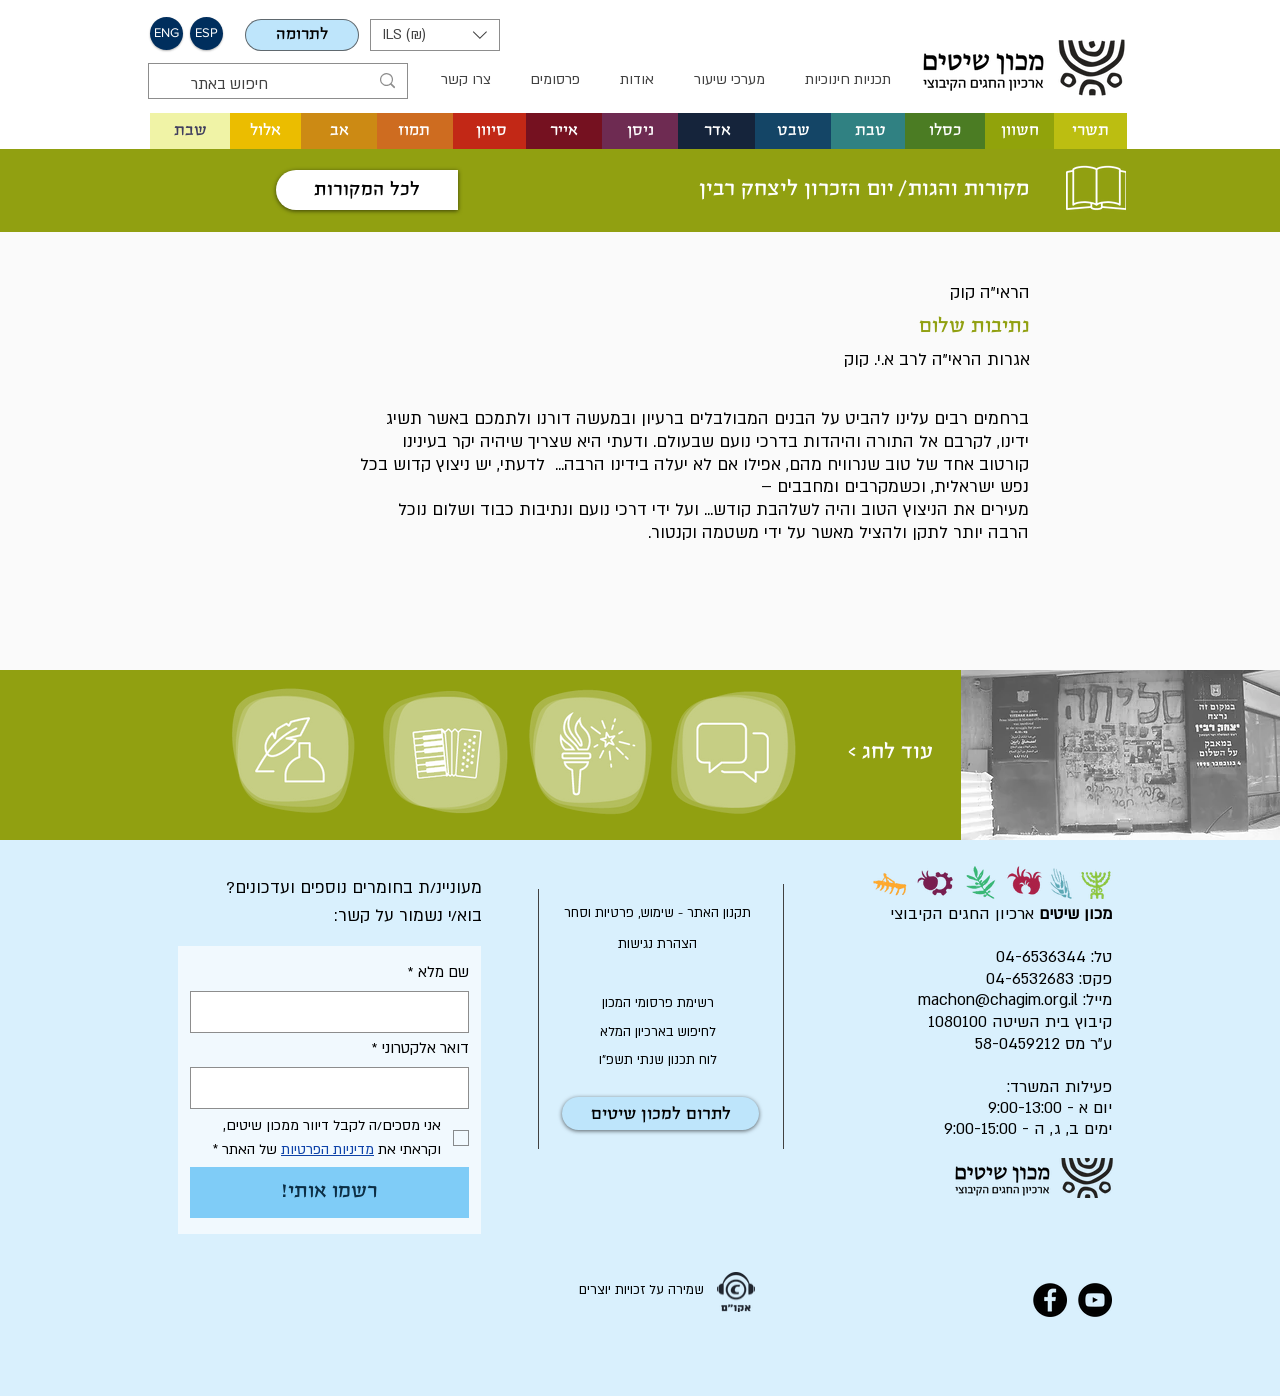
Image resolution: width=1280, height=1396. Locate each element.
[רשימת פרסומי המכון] (657, 1003)
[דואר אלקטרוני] (335, 1088)
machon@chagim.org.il (998, 1000)
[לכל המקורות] (367, 190)
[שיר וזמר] (444, 752)
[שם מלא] (335, 1012)
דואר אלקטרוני (420, 1048)
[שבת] (190, 131)
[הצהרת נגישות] (657, 944)
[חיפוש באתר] (279, 84)
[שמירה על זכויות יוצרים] (641, 1291)
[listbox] (435, 35)
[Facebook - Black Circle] (1050, 1300)
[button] (166, 33)
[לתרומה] (302, 35)
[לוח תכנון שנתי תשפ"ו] (657, 1060)
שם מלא (438, 972)
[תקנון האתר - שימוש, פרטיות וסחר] (657, 913)
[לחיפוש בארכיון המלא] (657, 1032)
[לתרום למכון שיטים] (660, 1113)
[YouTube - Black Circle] (1095, 1300)
